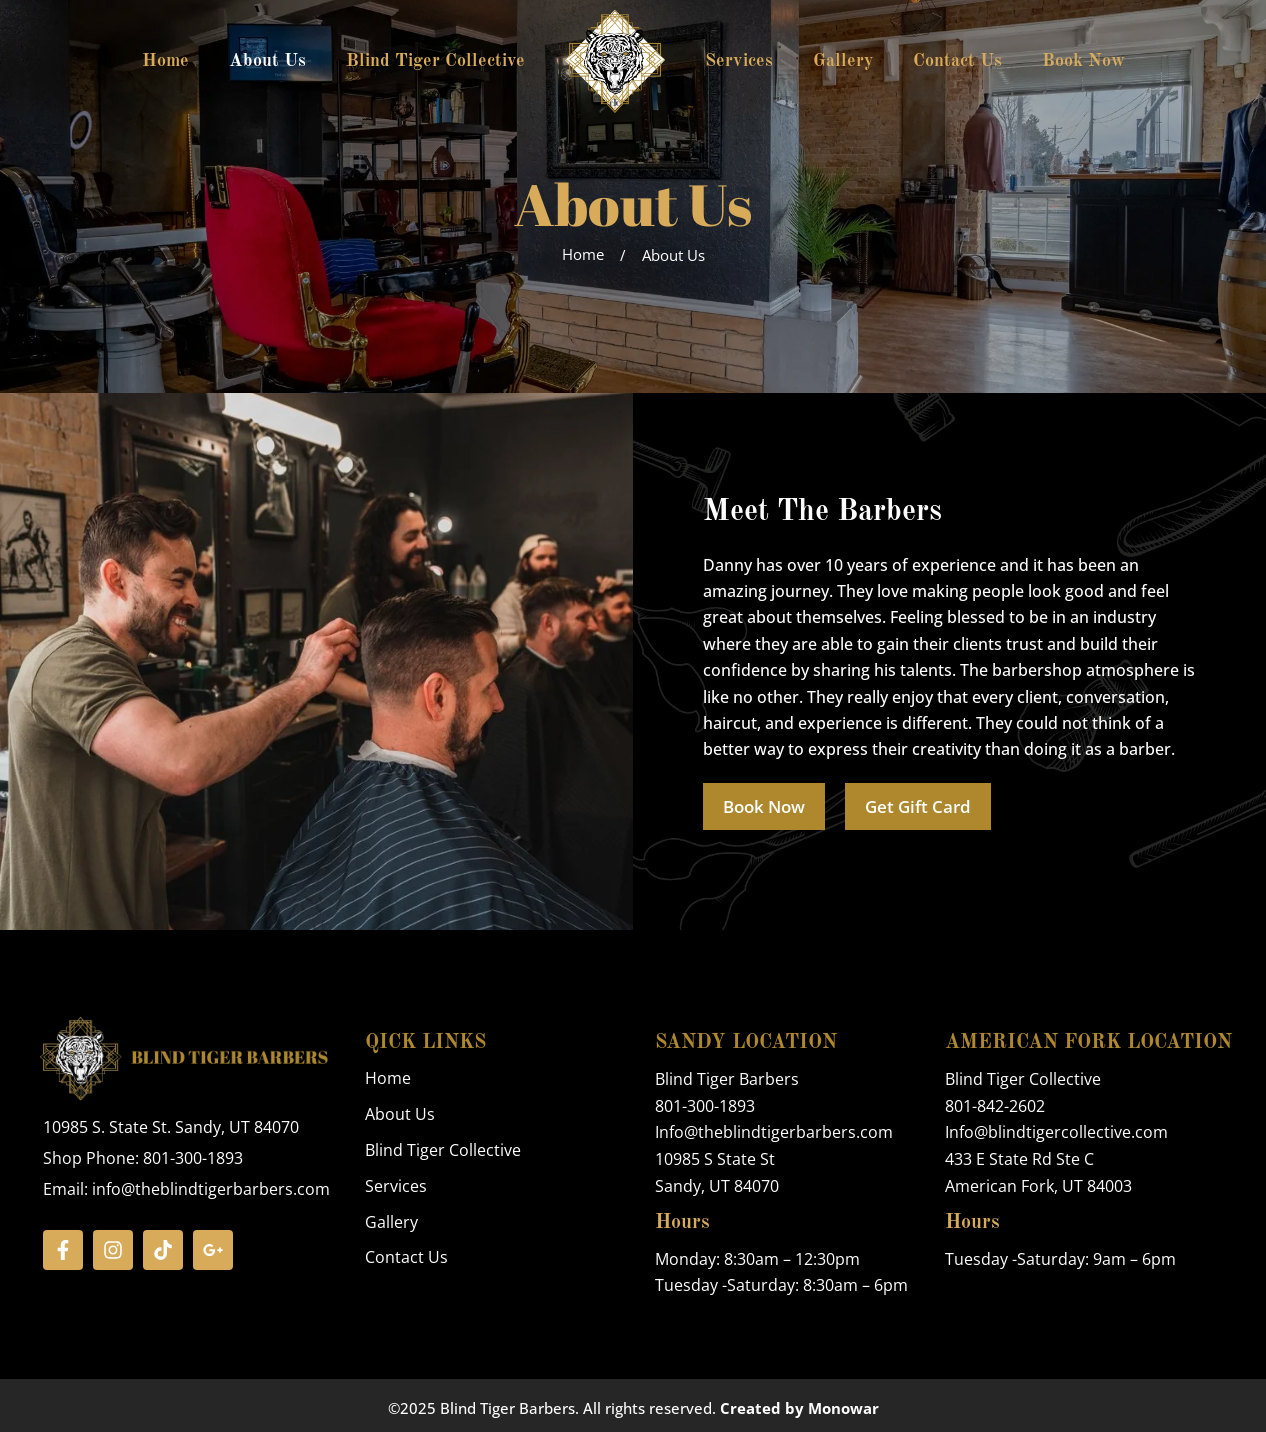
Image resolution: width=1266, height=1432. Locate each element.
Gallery (843, 61)
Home (165, 61)
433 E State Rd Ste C (1019, 1159)
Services (739, 61)
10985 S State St (715, 1159)
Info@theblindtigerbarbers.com (774, 1133)
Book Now (1083, 61)
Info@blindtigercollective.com (1056, 1133)
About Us (267, 61)
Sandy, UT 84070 (717, 1185)
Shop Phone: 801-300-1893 (143, 1158)
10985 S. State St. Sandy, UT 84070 (171, 1128)
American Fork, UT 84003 (1038, 1185)
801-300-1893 (705, 1106)
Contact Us (957, 61)
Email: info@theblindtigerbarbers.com (186, 1189)
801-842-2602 (995, 1106)
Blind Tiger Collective (435, 61)
